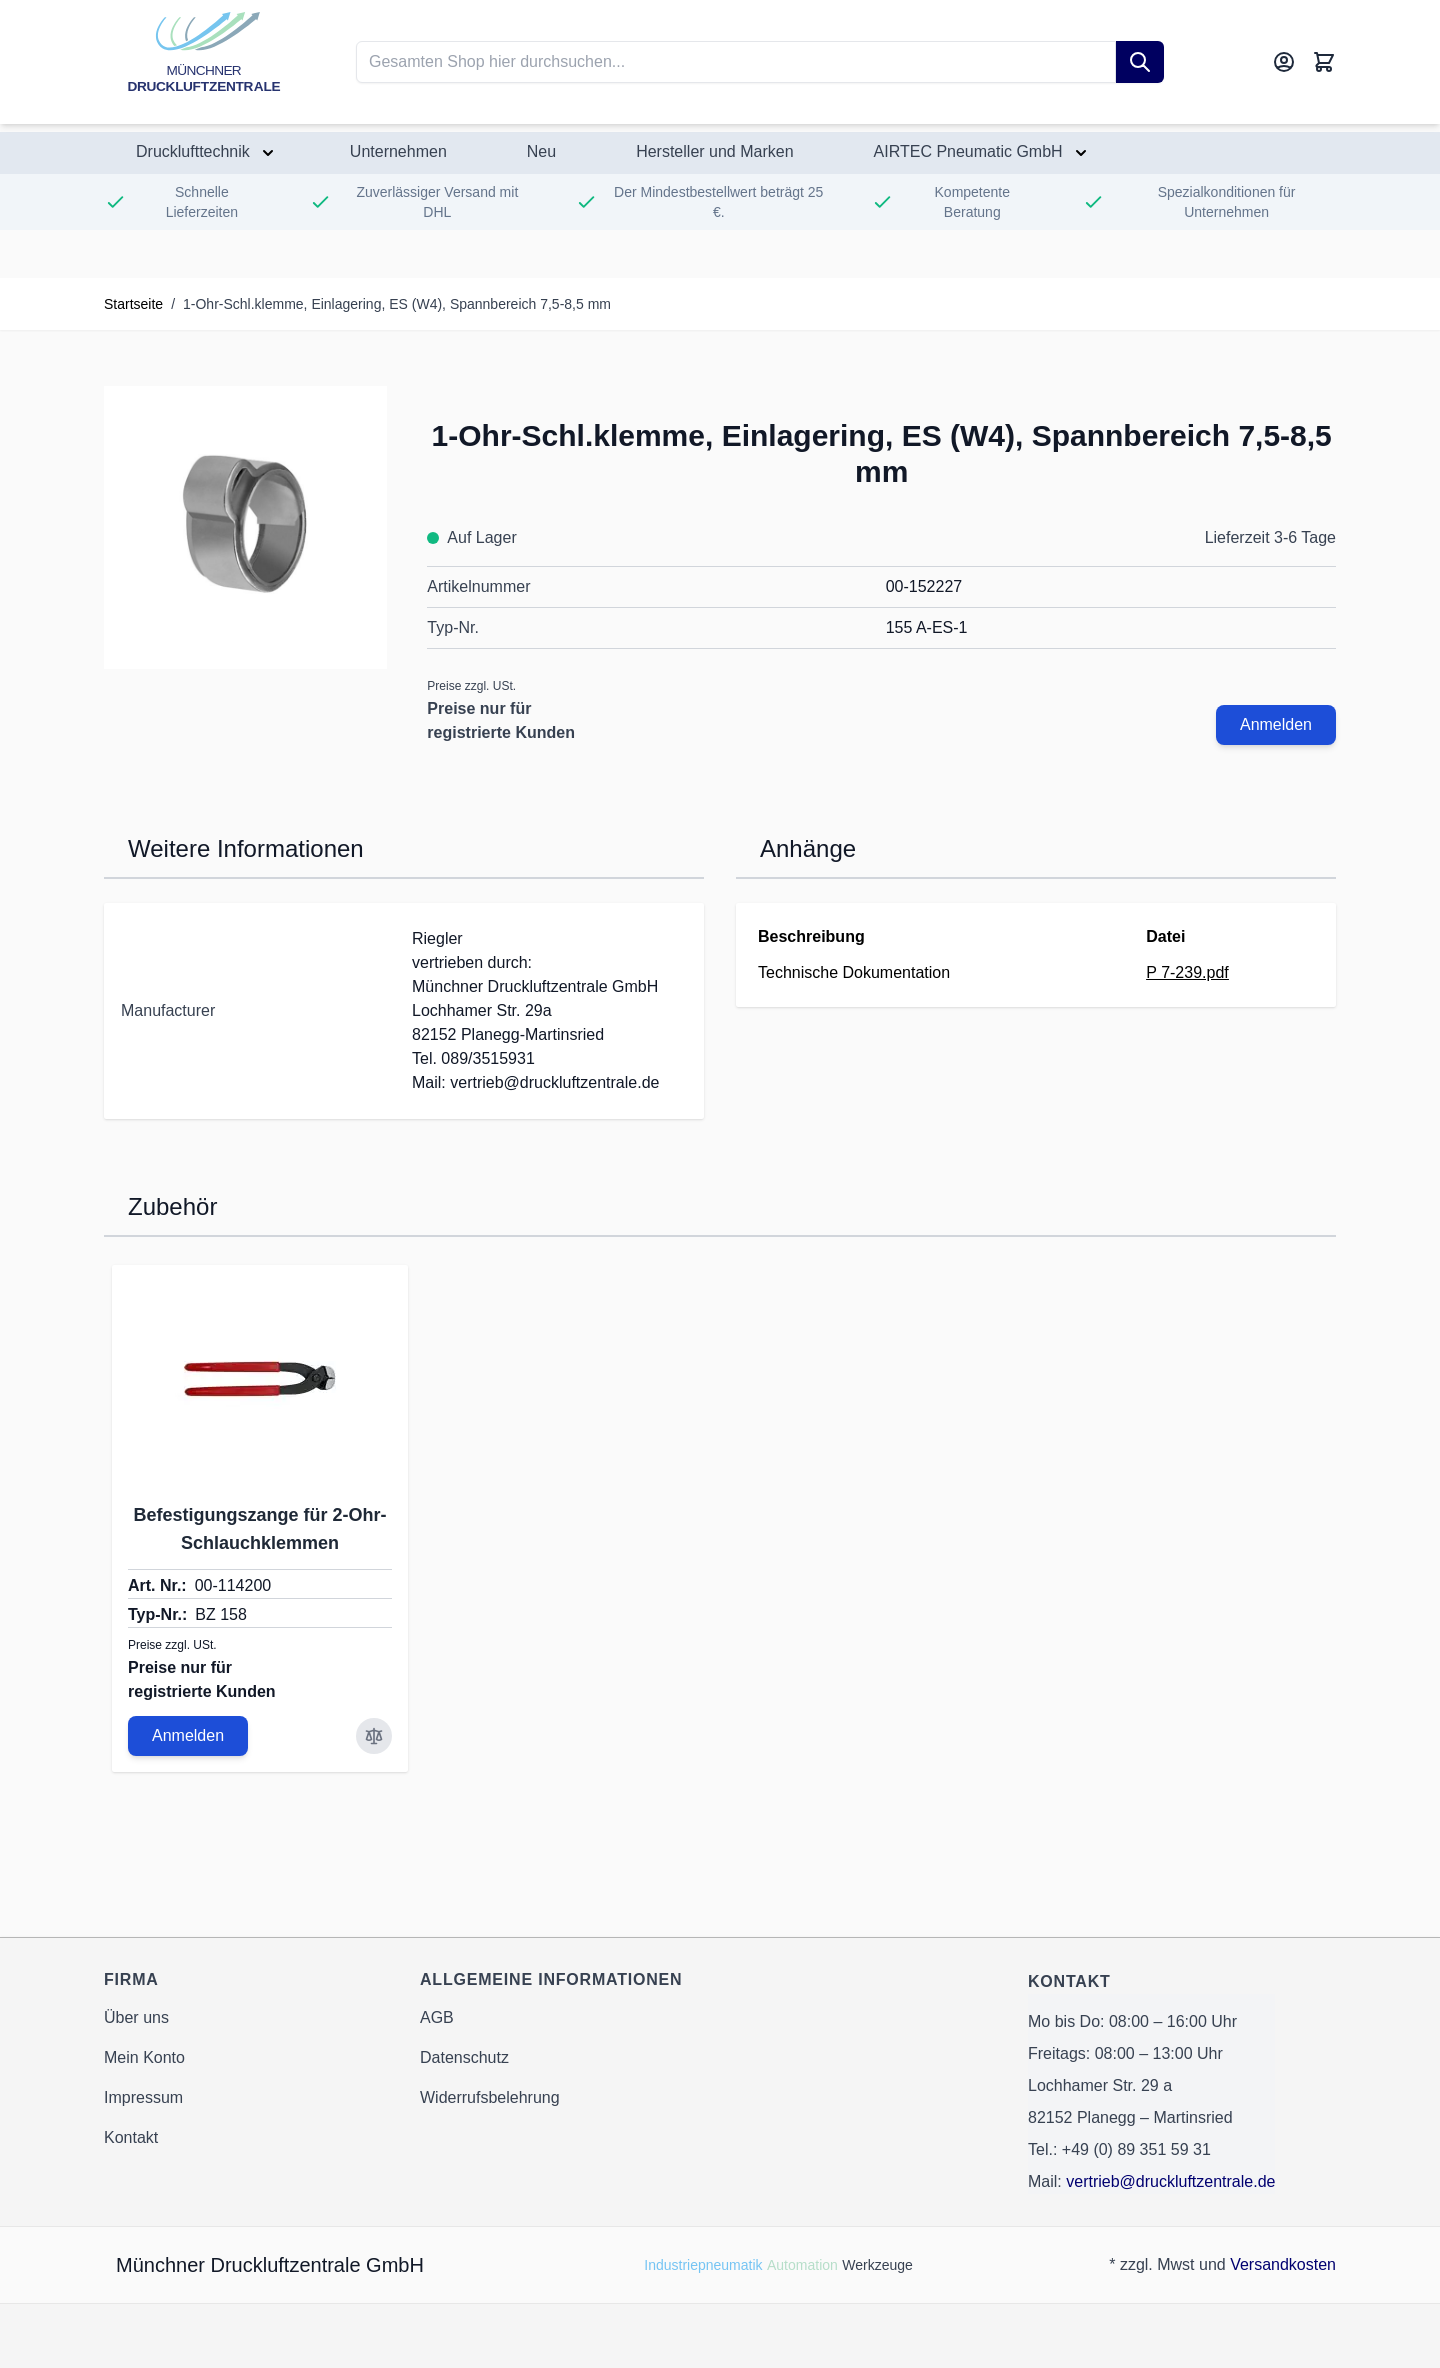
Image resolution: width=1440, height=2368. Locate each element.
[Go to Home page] (204, 62)
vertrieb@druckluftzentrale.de (1170, 2181)
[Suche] (1140, 62)
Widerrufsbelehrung (490, 2097)
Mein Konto (144, 2057)
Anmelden (1276, 724)
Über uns (136, 2017)
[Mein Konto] (1284, 62)
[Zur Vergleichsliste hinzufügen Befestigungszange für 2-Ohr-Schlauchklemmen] (374, 1736)
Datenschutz (464, 2057)
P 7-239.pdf (1187, 972)
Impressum (143, 2097)
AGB (437, 2017)
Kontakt (131, 2137)
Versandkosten (1283, 2264)
